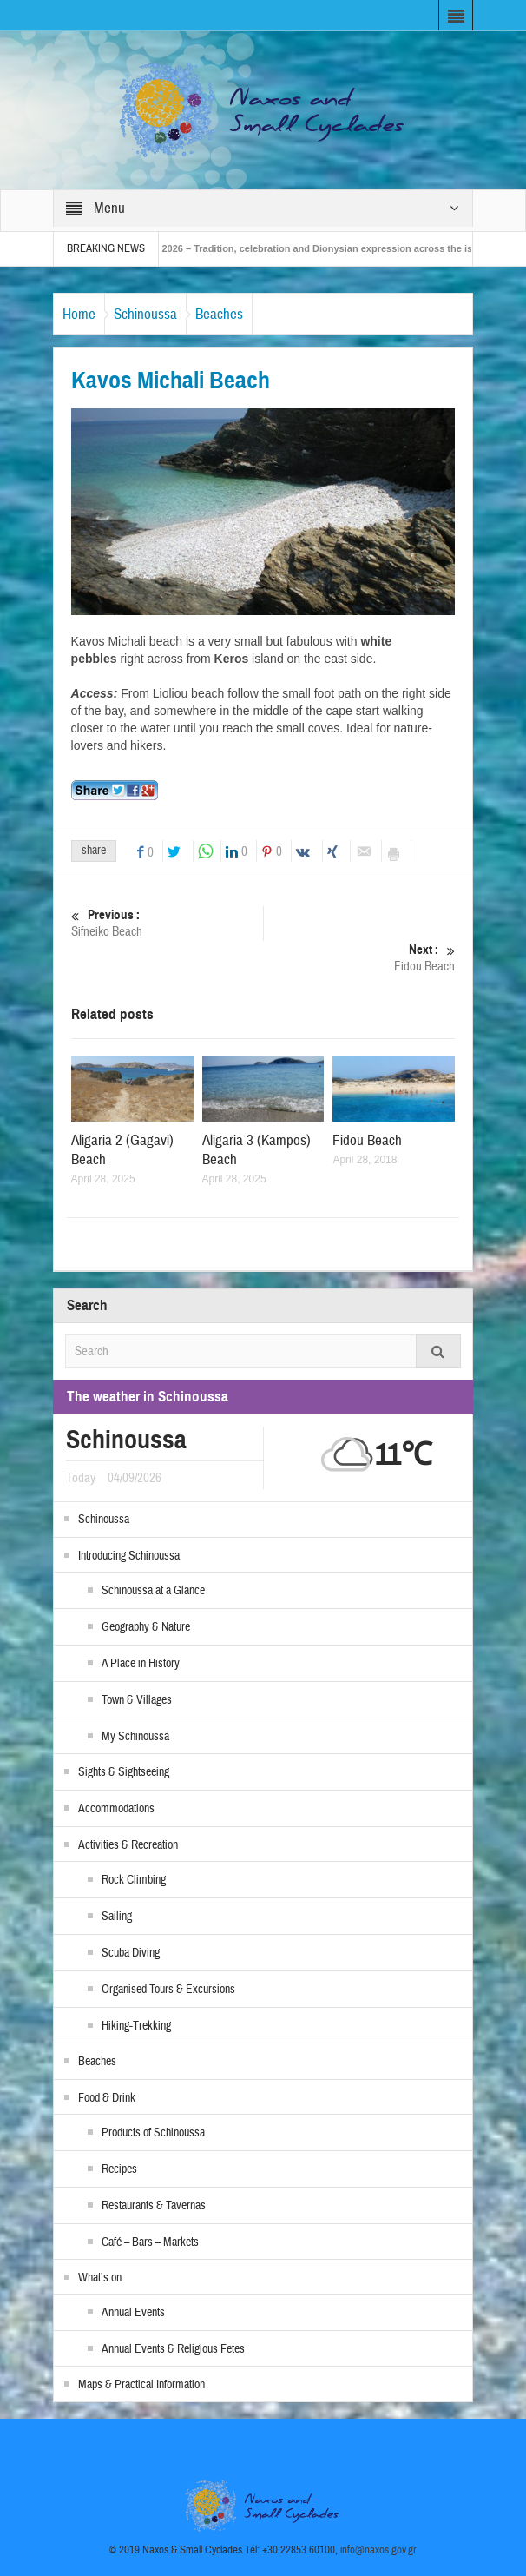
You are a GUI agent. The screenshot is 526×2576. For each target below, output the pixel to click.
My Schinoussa (135, 1737)
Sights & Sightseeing (123, 1772)
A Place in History (141, 1664)
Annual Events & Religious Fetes (173, 2349)
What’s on (100, 2278)
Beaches (219, 314)
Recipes (119, 2169)
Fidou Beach (359, 958)
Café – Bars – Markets (150, 2242)
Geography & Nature (146, 1627)
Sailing (117, 1916)
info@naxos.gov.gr (378, 2550)
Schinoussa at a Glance (153, 1591)
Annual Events (133, 2313)
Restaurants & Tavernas (154, 2206)
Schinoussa (145, 314)
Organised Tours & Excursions (168, 1989)
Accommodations (116, 1809)
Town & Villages (137, 1700)
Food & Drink (106, 2098)
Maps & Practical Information (141, 2385)
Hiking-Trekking (136, 2026)
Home (78, 314)
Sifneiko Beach (167, 923)
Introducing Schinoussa (129, 1556)
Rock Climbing (134, 1880)
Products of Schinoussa (153, 2133)
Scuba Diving (131, 1953)
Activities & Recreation (128, 1845)
